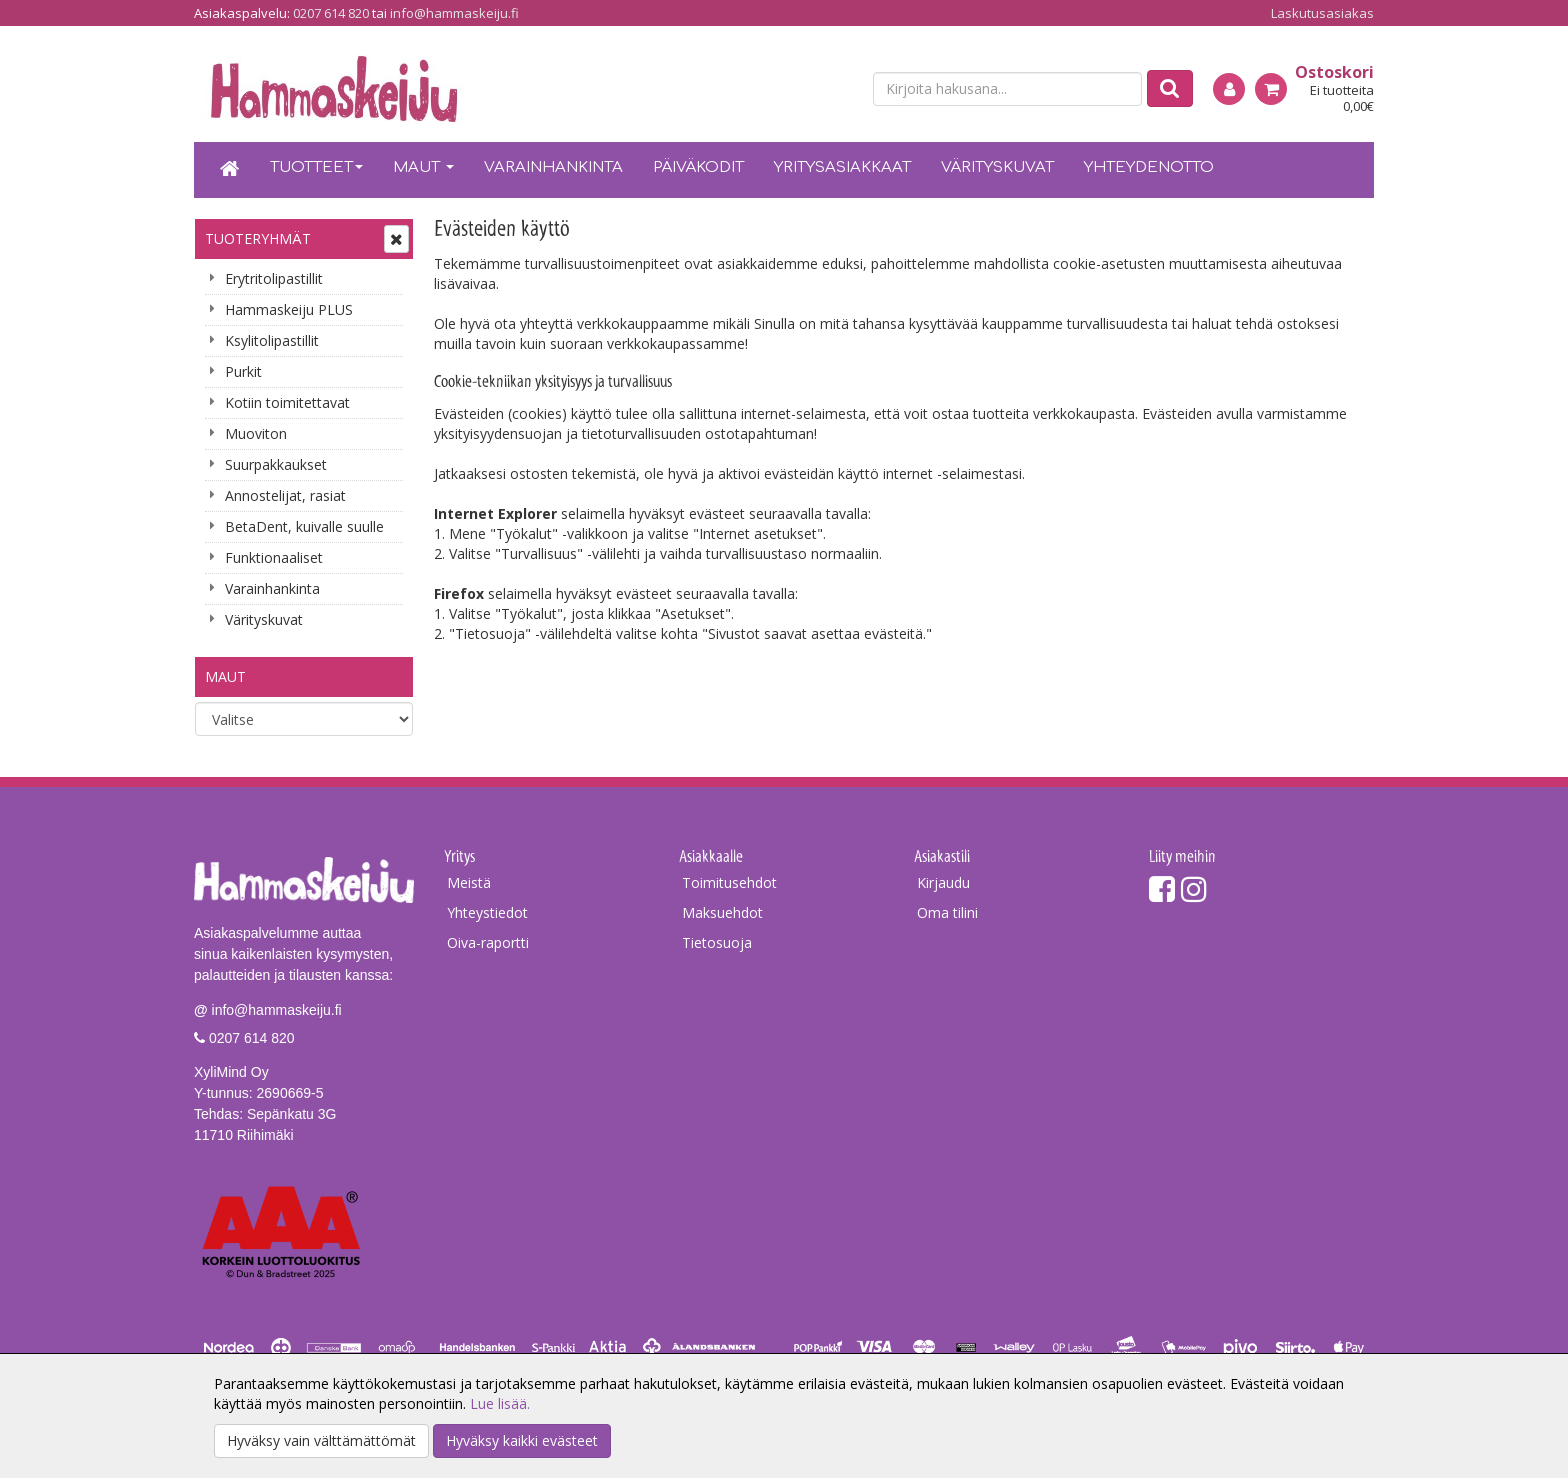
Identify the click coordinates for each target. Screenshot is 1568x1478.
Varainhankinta (553, 167)
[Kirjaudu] (1229, 89)
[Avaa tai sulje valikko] (396, 239)
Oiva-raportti (488, 942)
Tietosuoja (717, 942)
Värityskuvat (997, 167)
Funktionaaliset (274, 557)
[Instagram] (1194, 888)
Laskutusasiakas (1322, 13)
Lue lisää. (500, 1403)
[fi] (804, 90)
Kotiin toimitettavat (287, 402)
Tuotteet (316, 167)
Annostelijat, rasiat (285, 495)
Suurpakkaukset (276, 464)
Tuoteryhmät (258, 238)
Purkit (243, 371)
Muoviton (256, 433)
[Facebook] (1162, 888)
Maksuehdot (722, 912)
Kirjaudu (943, 882)
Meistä (469, 882)
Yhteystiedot (487, 912)
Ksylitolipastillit (272, 340)
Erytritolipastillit (274, 278)
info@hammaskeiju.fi (454, 13)
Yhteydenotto (1149, 167)
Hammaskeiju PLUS (289, 309)
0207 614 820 (331, 13)
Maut (423, 167)
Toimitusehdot (729, 882)
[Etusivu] (230, 170)
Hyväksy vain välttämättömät (321, 1440)
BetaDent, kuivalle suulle (304, 526)
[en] (839, 90)
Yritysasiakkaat (842, 167)
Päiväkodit (698, 167)
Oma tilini (947, 912)
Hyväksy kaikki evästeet (522, 1440)
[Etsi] (1170, 88)
